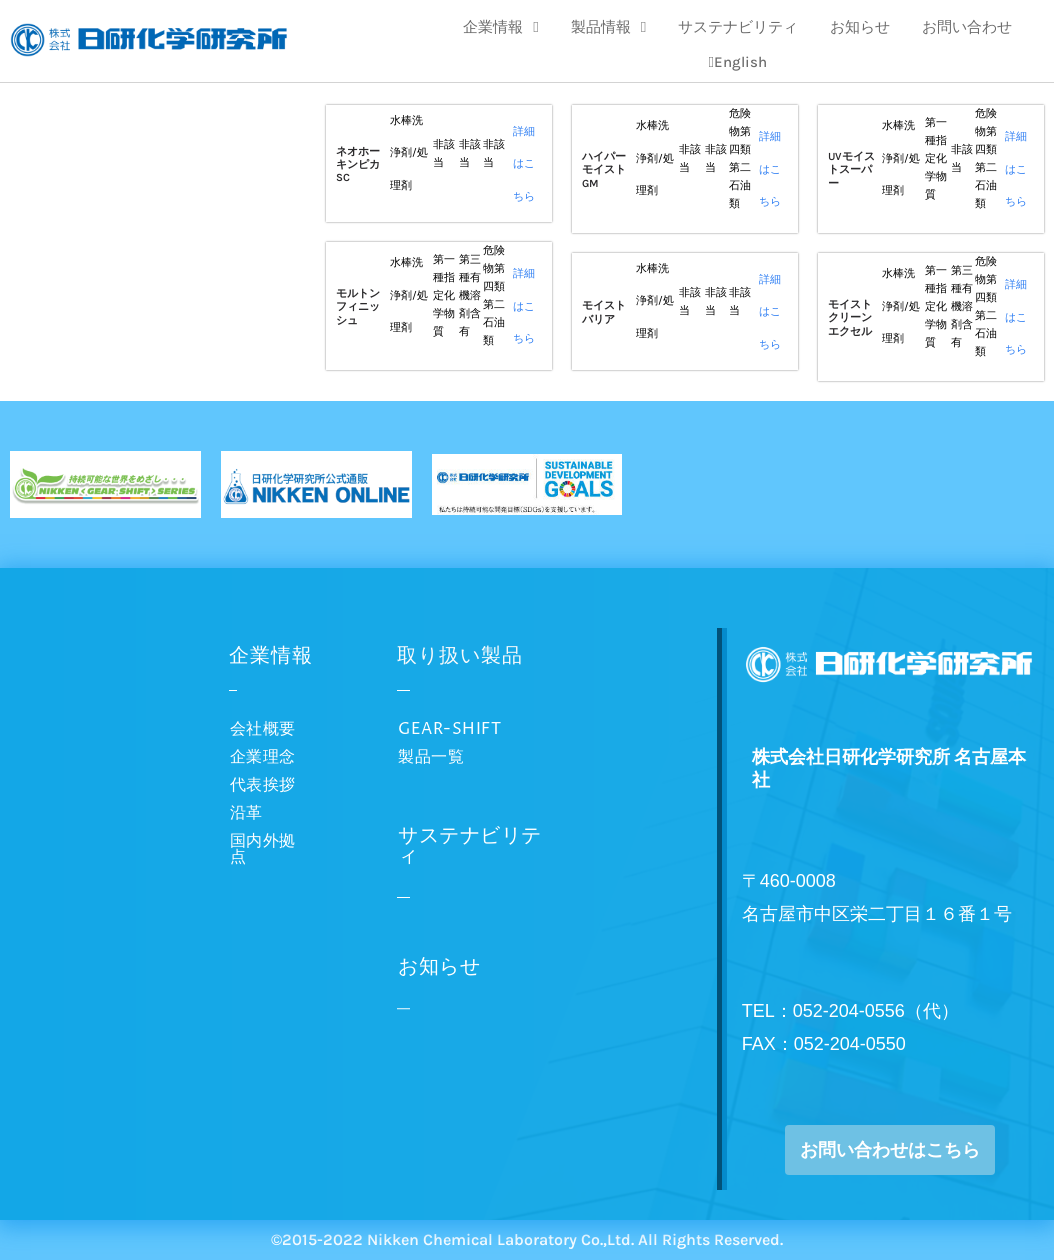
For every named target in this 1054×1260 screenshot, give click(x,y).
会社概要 (263, 729)
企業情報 (500, 27)
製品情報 (608, 27)
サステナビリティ (738, 27)
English (738, 62)
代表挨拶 (263, 785)
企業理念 (263, 757)
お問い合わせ (967, 27)
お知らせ (860, 27)
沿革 (246, 813)
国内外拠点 (263, 849)
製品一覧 (431, 757)
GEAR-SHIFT (449, 729)
